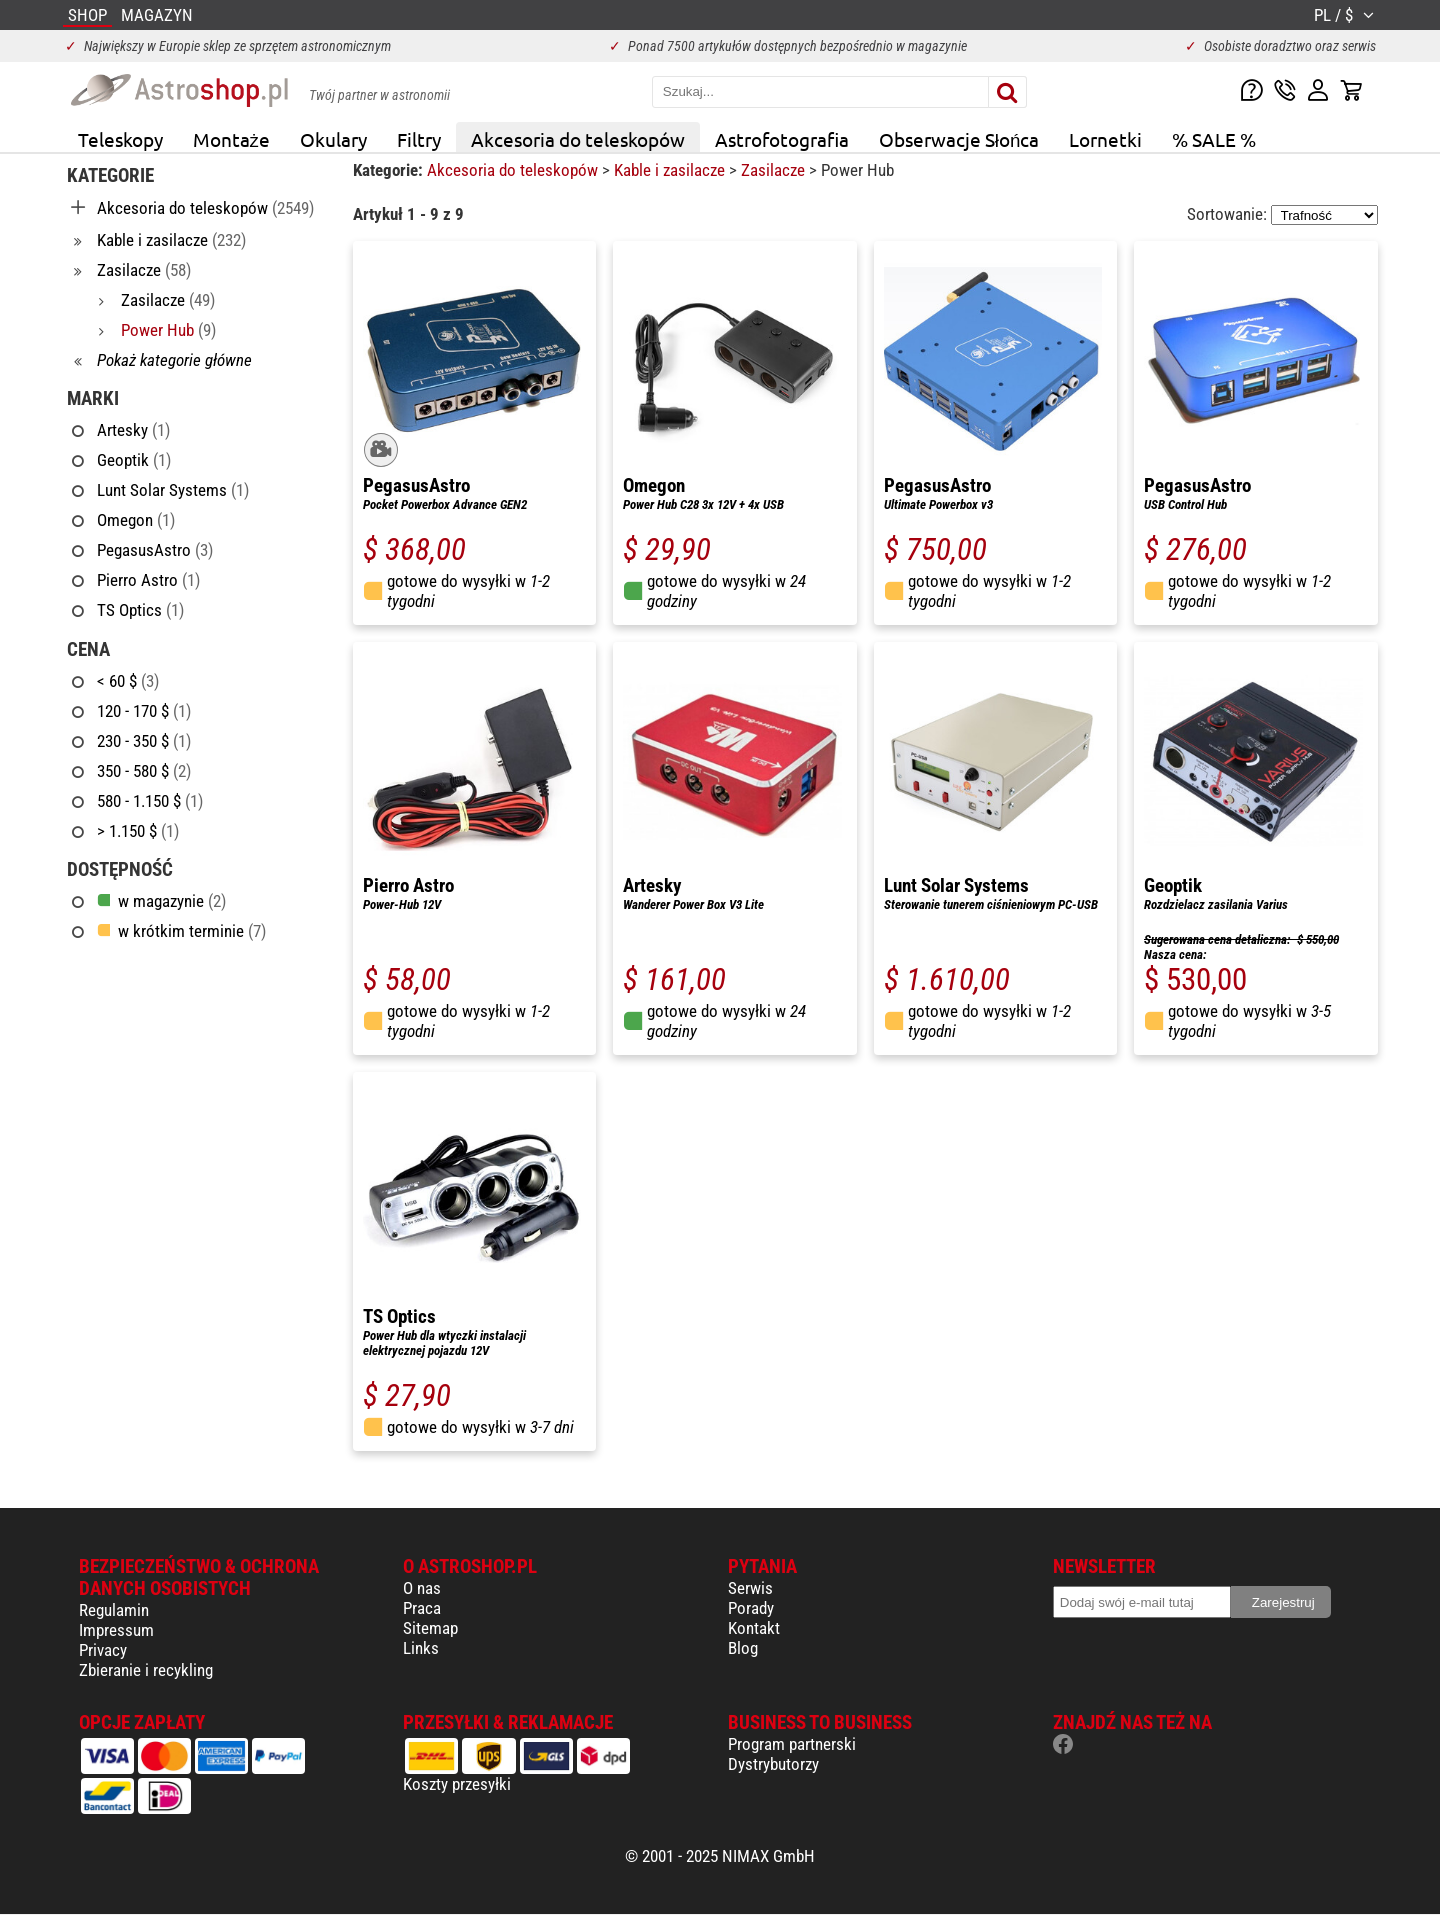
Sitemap (430, 1628)
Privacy (103, 1650)
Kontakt (754, 1628)
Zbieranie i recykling (146, 1670)
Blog (743, 1648)
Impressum (116, 1630)
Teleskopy (120, 139)
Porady (751, 1608)
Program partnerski (792, 1744)
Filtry (419, 139)
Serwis (750, 1588)
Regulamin (114, 1610)
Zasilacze (775, 170)
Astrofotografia (782, 139)
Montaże (231, 139)
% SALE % (1214, 139)
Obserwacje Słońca (959, 139)
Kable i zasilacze (671, 170)
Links (421, 1648)
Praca (422, 1608)
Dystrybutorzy (773, 1764)
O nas (422, 1588)
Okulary (333, 139)
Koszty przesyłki (457, 1784)
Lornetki (1105, 139)
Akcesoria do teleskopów (578, 139)
